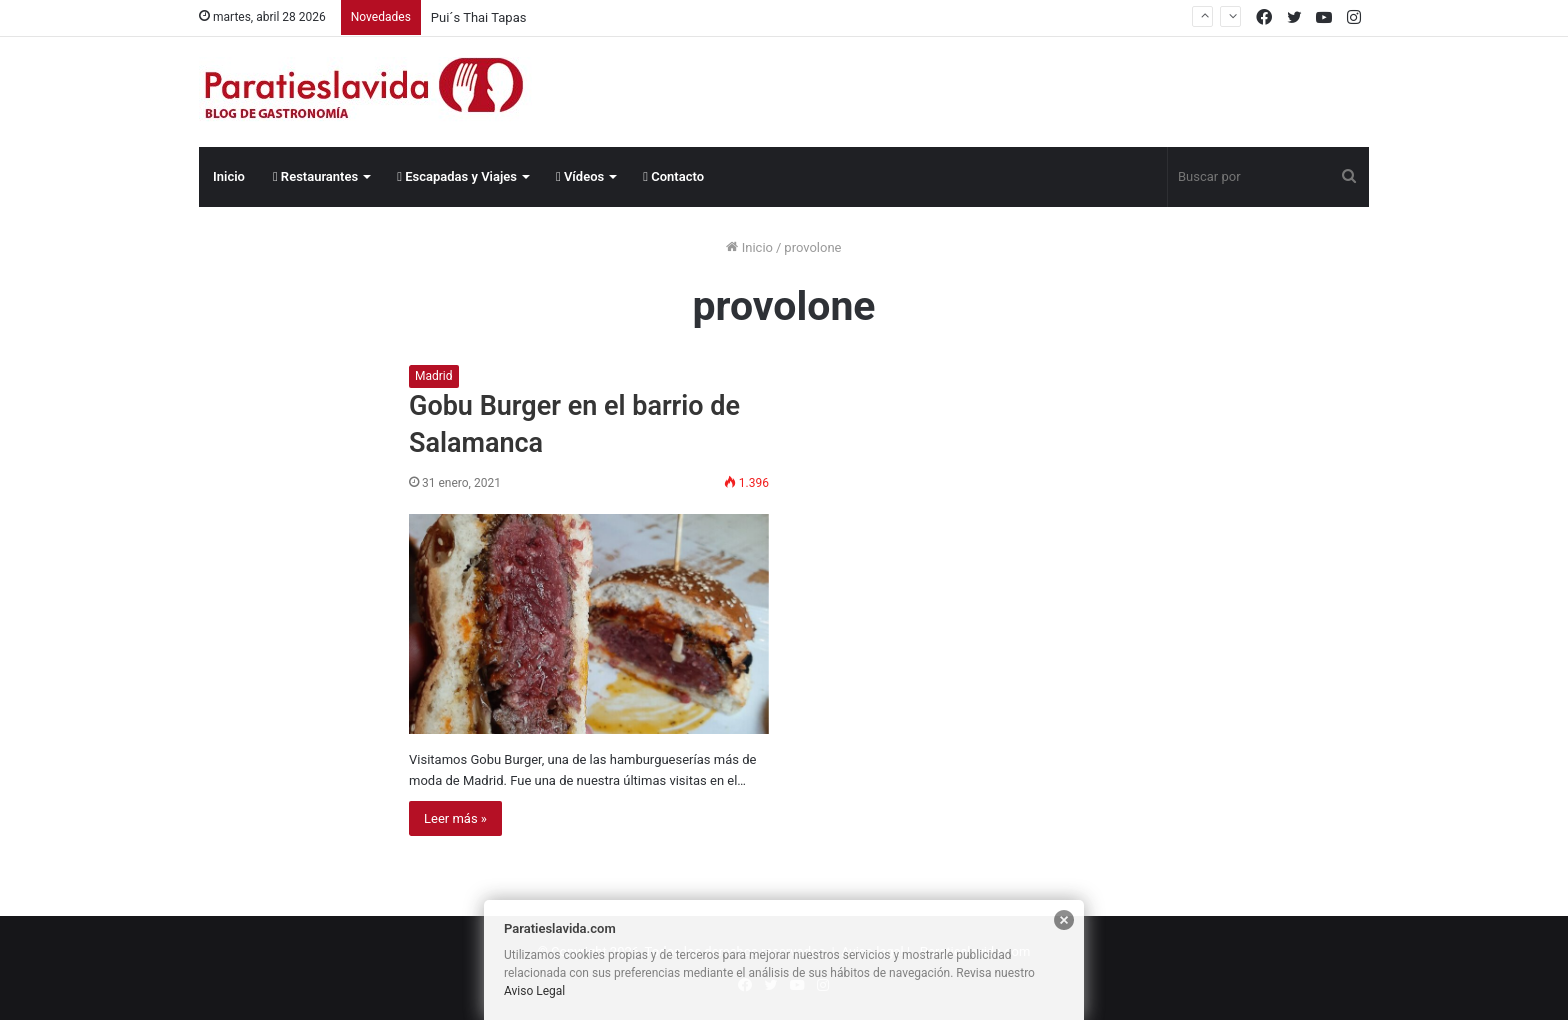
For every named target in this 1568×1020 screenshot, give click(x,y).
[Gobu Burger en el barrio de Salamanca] (589, 624)
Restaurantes (315, 176)
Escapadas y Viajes (457, 176)
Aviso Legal (534, 991)
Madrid (434, 376)
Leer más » (455, 818)
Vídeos (580, 176)
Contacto (673, 176)
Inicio (229, 176)
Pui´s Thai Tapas (479, 17)
